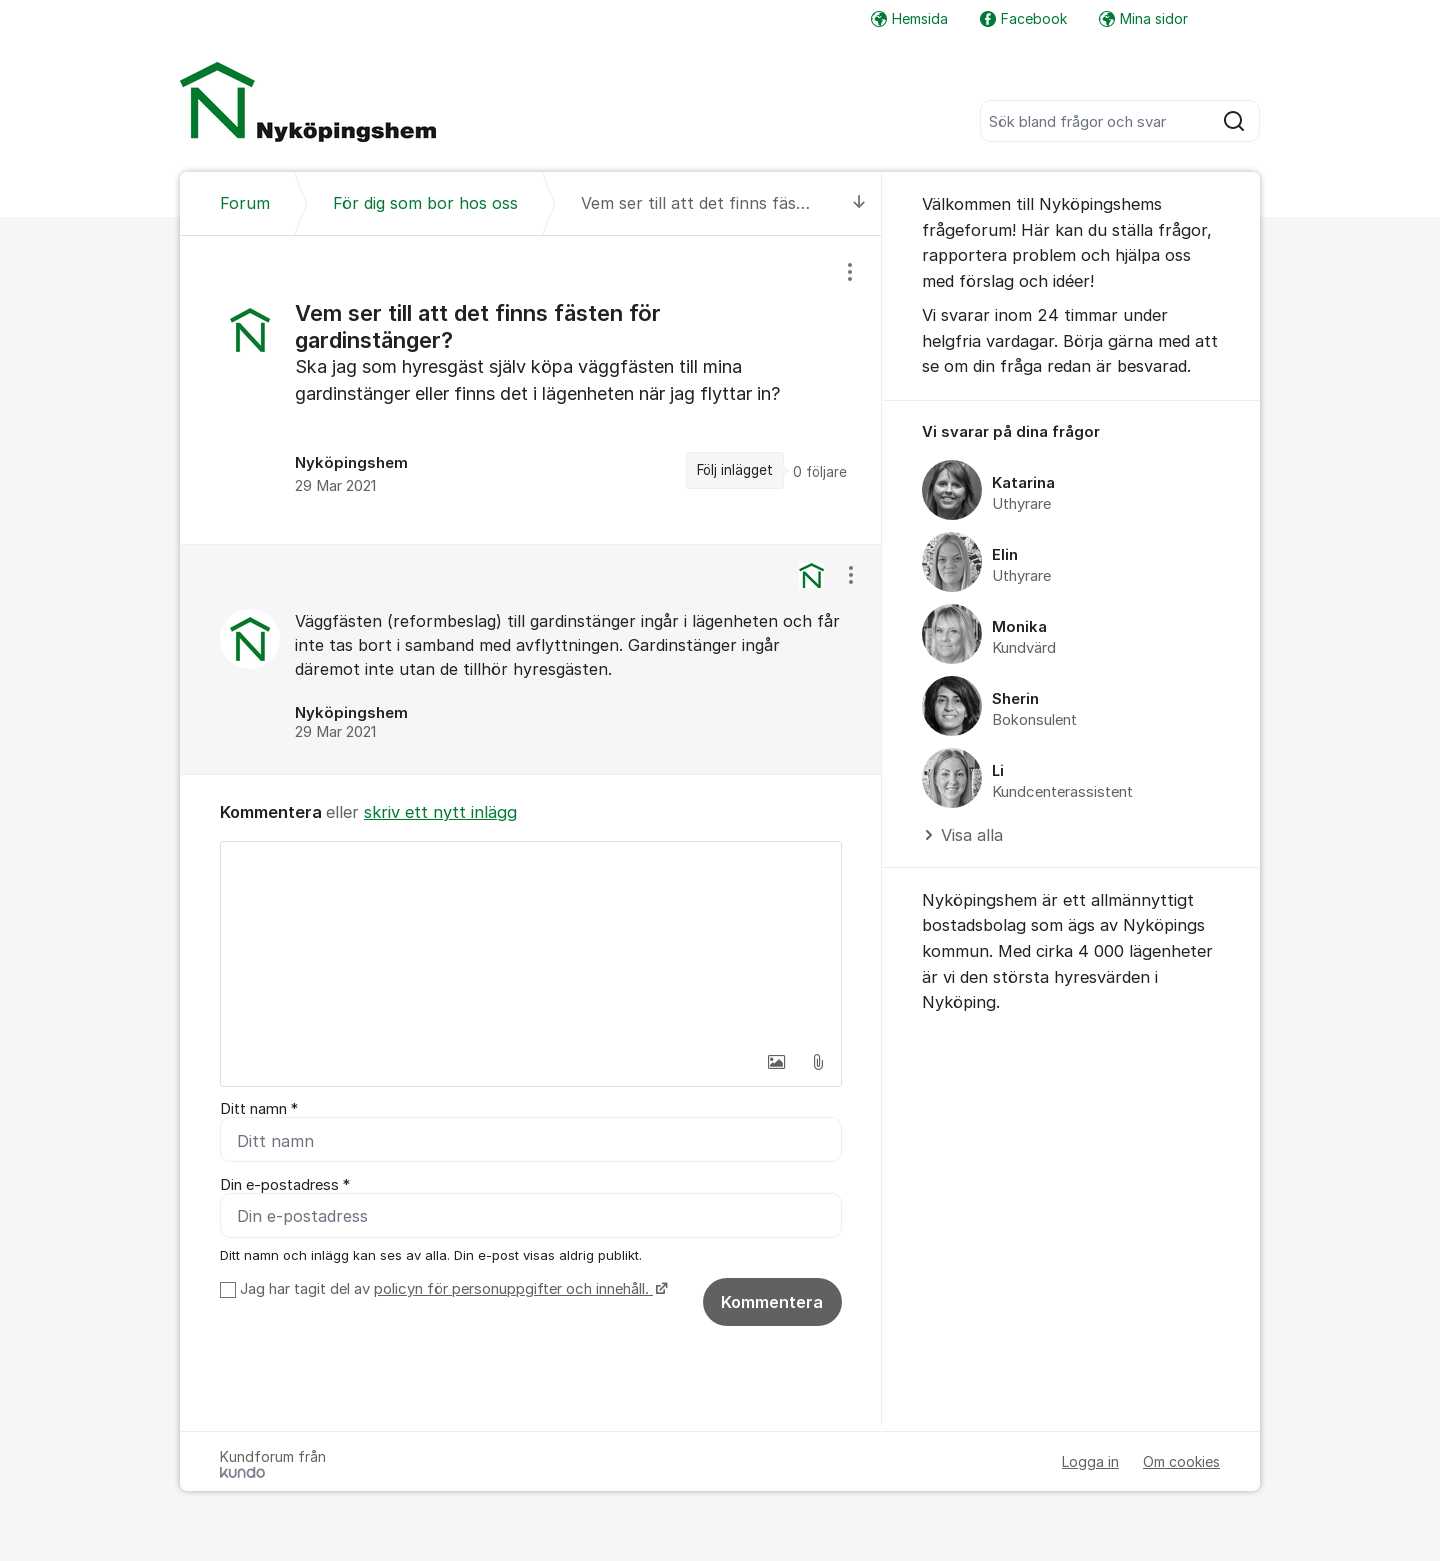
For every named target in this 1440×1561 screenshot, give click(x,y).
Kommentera (772, 1302)
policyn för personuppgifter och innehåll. (513, 1289)
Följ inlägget (735, 470)
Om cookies (1181, 1461)
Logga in (1090, 1461)
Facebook (1023, 18)
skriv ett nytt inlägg (440, 812)
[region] (531, 389)
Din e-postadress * (285, 1185)
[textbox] (531, 942)
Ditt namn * (259, 1109)
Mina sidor (1143, 18)
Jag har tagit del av (451, 1289)
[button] (776, 1062)
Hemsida (909, 18)
